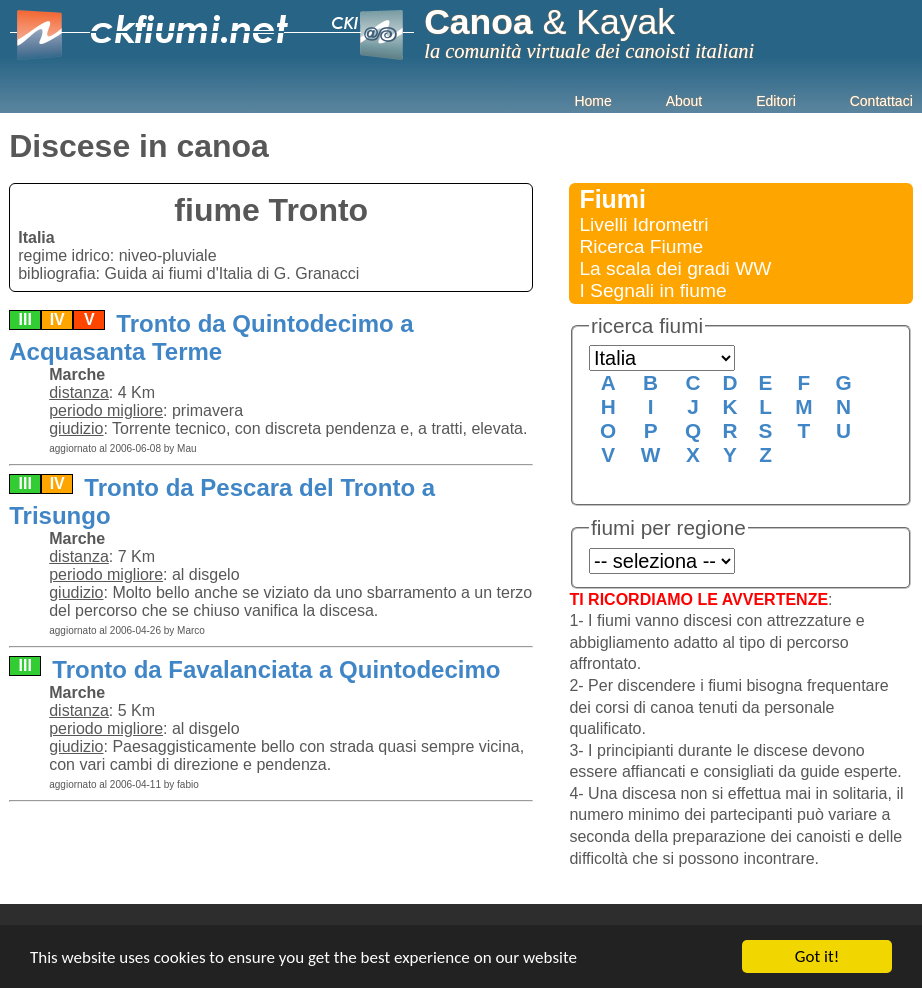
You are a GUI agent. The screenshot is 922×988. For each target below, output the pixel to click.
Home (592, 101)
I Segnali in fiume (652, 290)
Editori (776, 101)
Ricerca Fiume (641, 246)
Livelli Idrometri (643, 224)
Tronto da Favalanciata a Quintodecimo (273, 669)
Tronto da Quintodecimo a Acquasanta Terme (211, 337)
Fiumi (612, 199)
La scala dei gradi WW (675, 268)
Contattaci (881, 101)
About (684, 101)
